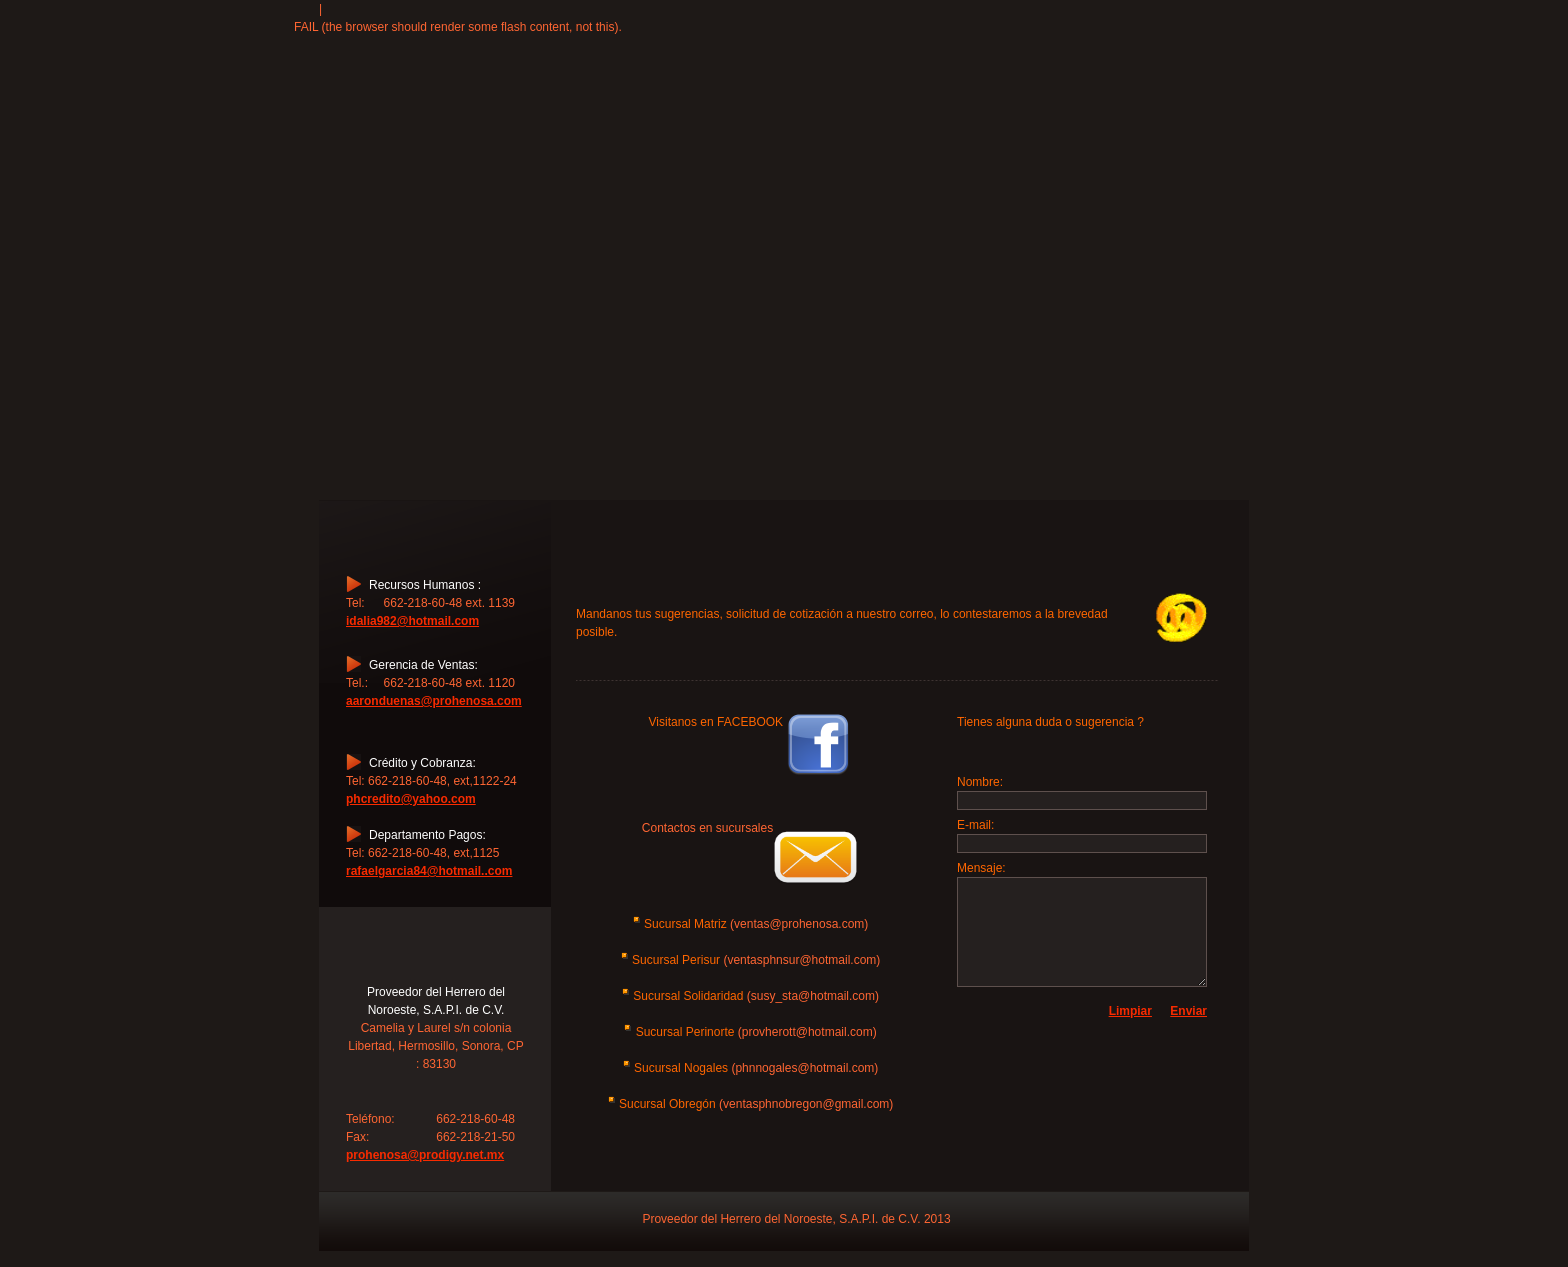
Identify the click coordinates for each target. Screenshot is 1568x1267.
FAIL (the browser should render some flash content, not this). (458, 27)
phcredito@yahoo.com (411, 799)
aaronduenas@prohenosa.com (434, 701)
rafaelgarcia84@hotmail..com (429, 871)
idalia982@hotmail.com (412, 621)
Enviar (1188, 1011)
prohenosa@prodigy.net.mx (425, 1155)
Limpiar (1130, 1011)
